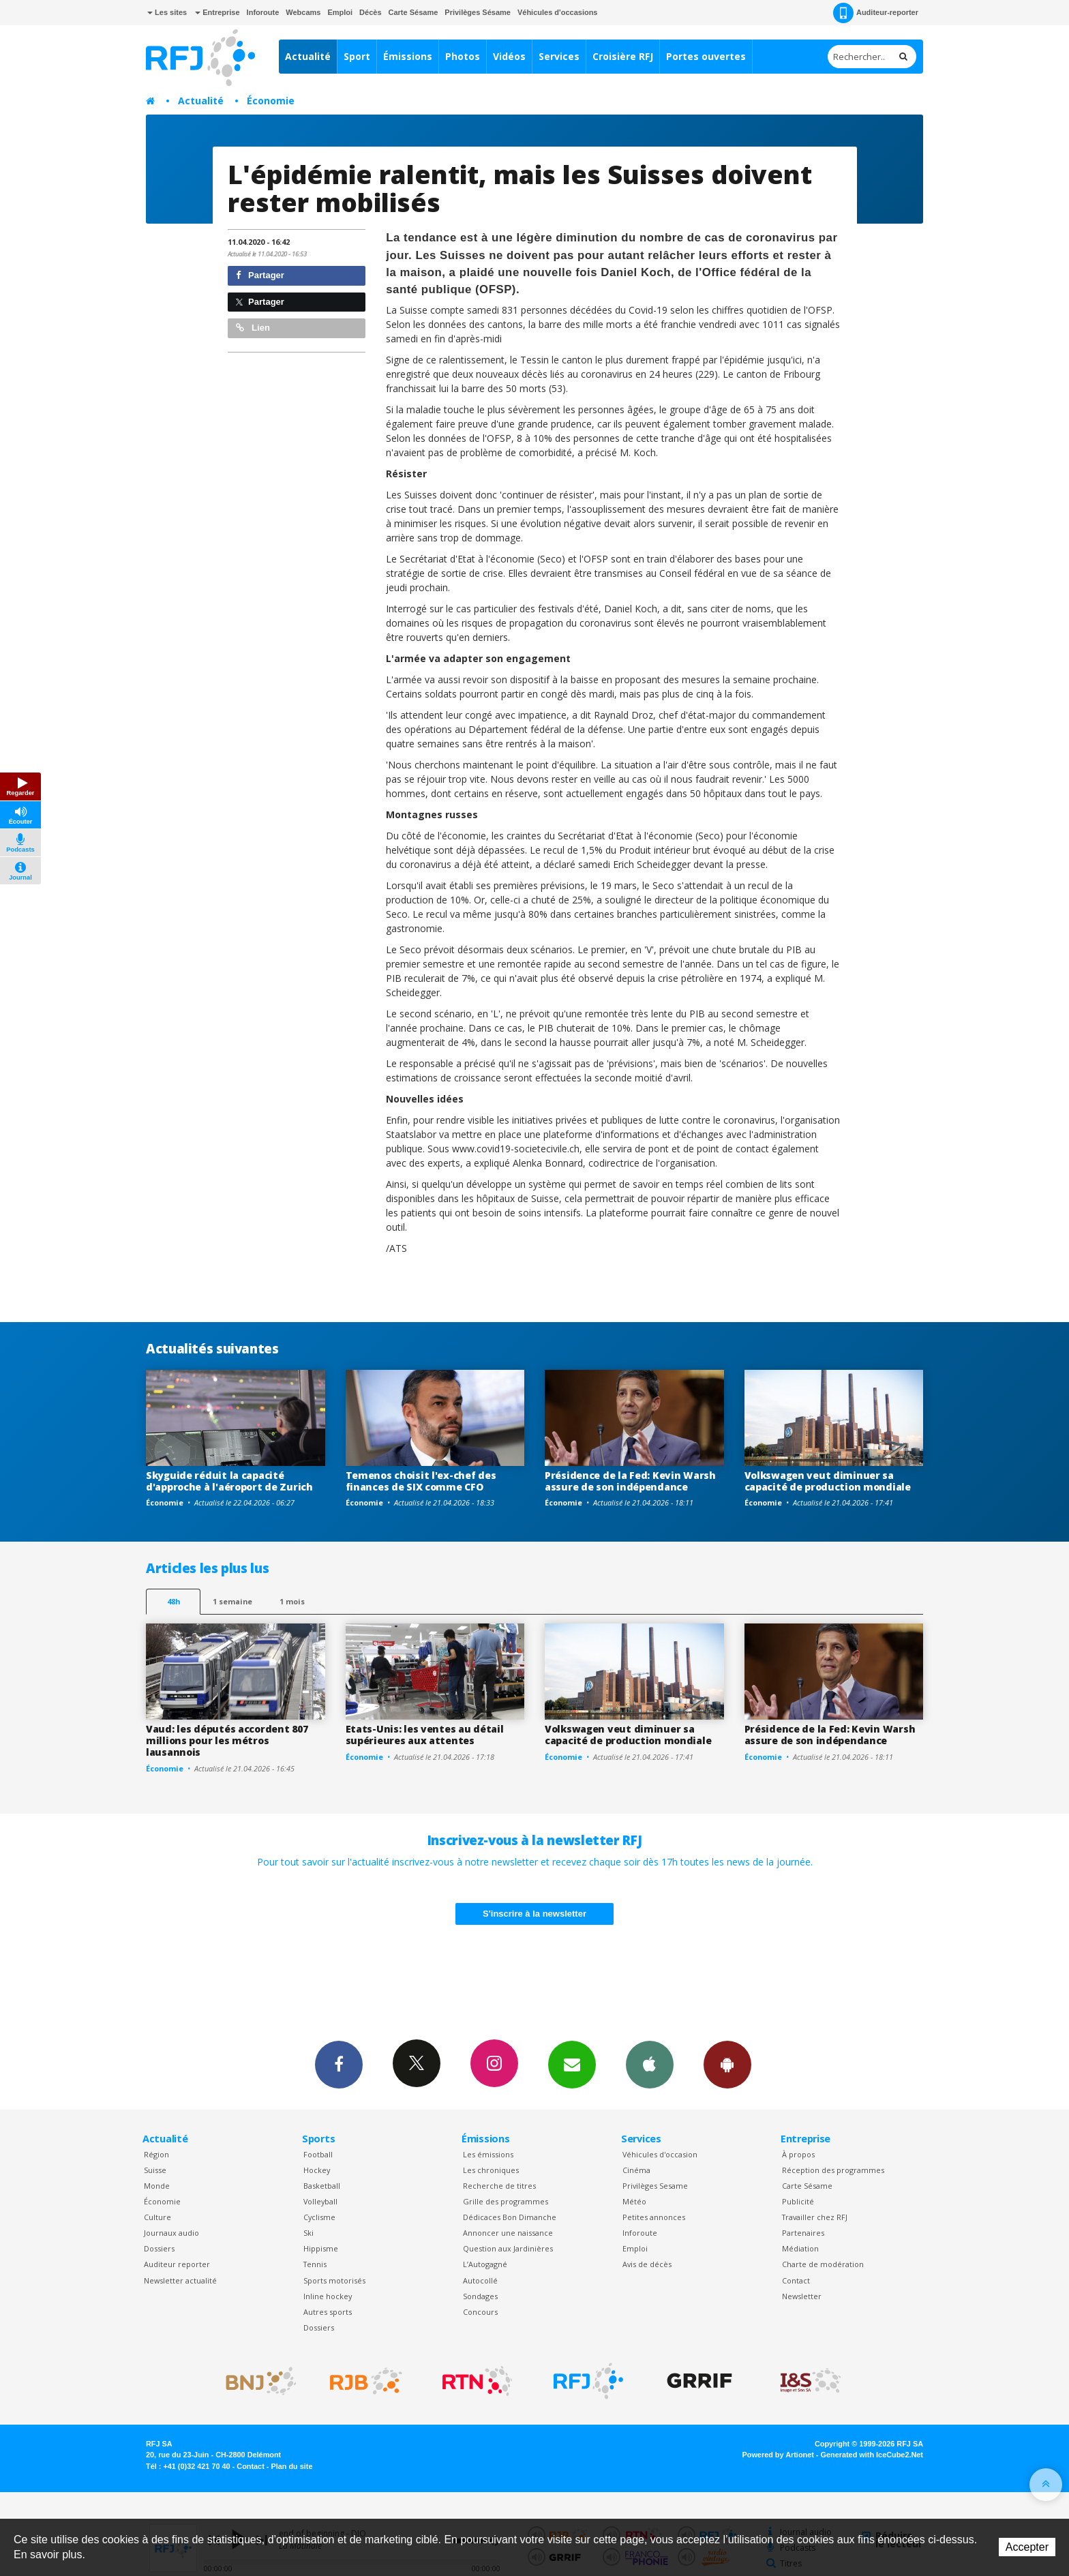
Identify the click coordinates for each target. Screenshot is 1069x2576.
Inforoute (263, 12)
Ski (308, 2232)
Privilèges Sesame (655, 2185)
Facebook (339, 2064)
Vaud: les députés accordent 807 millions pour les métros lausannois (226, 1740)
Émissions (407, 56)
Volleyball (320, 2201)
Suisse (155, 2170)
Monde (157, 2185)
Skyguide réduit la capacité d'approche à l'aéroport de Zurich (229, 1481)
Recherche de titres (499, 2185)
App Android (727, 2064)
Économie (271, 100)
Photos (462, 56)
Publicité (798, 2201)
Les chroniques (491, 2170)
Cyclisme (319, 2217)
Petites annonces (653, 2217)
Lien (253, 328)
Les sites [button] (167, 12)
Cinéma (636, 2170)
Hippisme (320, 2248)
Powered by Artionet (778, 2455)
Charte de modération (823, 2264)
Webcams (303, 12)
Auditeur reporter (177, 2264)
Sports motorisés (334, 2280)
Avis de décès (647, 2264)
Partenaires (803, 2232)
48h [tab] (173, 1601)
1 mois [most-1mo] (292, 1601)
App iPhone (650, 2064)
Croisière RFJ (622, 56)
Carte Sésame (413, 12)
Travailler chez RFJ (814, 2217)
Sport (357, 56)
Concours (480, 2311)
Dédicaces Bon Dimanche (509, 2217)
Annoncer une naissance (508, 2232)
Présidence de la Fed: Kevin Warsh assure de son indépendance (630, 1481)
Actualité (308, 56)
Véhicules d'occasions (557, 12)
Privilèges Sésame (478, 12)
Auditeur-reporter (875, 13)
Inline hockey (327, 2296)
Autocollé (480, 2280)
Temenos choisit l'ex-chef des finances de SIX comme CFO (421, 1481)
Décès (370, 12)
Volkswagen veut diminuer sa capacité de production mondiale (827, 1481)
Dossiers (159, 2248)
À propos (798, 2154)
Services (559, 56)
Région (156, 2154)
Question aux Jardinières (508, 2248)
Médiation (800, 2248)
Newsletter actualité (180, 2280)
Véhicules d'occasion (659, 2154)
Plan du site (291, 2466)
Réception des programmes (833, 2170)
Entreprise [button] (217, 12)
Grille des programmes (505, 2201)
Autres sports (327, 2311)
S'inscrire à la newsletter (534, 1913)
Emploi (339, 12)
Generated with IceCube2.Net (872, 2455)
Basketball (321, 2185)
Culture (157, 2217)
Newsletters (572, 2064)
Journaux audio (171, 2232)
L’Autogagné (485, 2264)
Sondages (480, 2296)
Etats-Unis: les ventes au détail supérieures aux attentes (425, 1734)
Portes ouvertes (706, 56)
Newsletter (802, 2296)
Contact (796, 2280)
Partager (260, 275)
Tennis (315, 2264)
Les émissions (488, 2154)
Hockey (316, 2170)
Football (318, 2154)
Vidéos (509, 56)
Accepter (1027, 2547)
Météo (634, 2201)
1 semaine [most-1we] (232, 1601)
